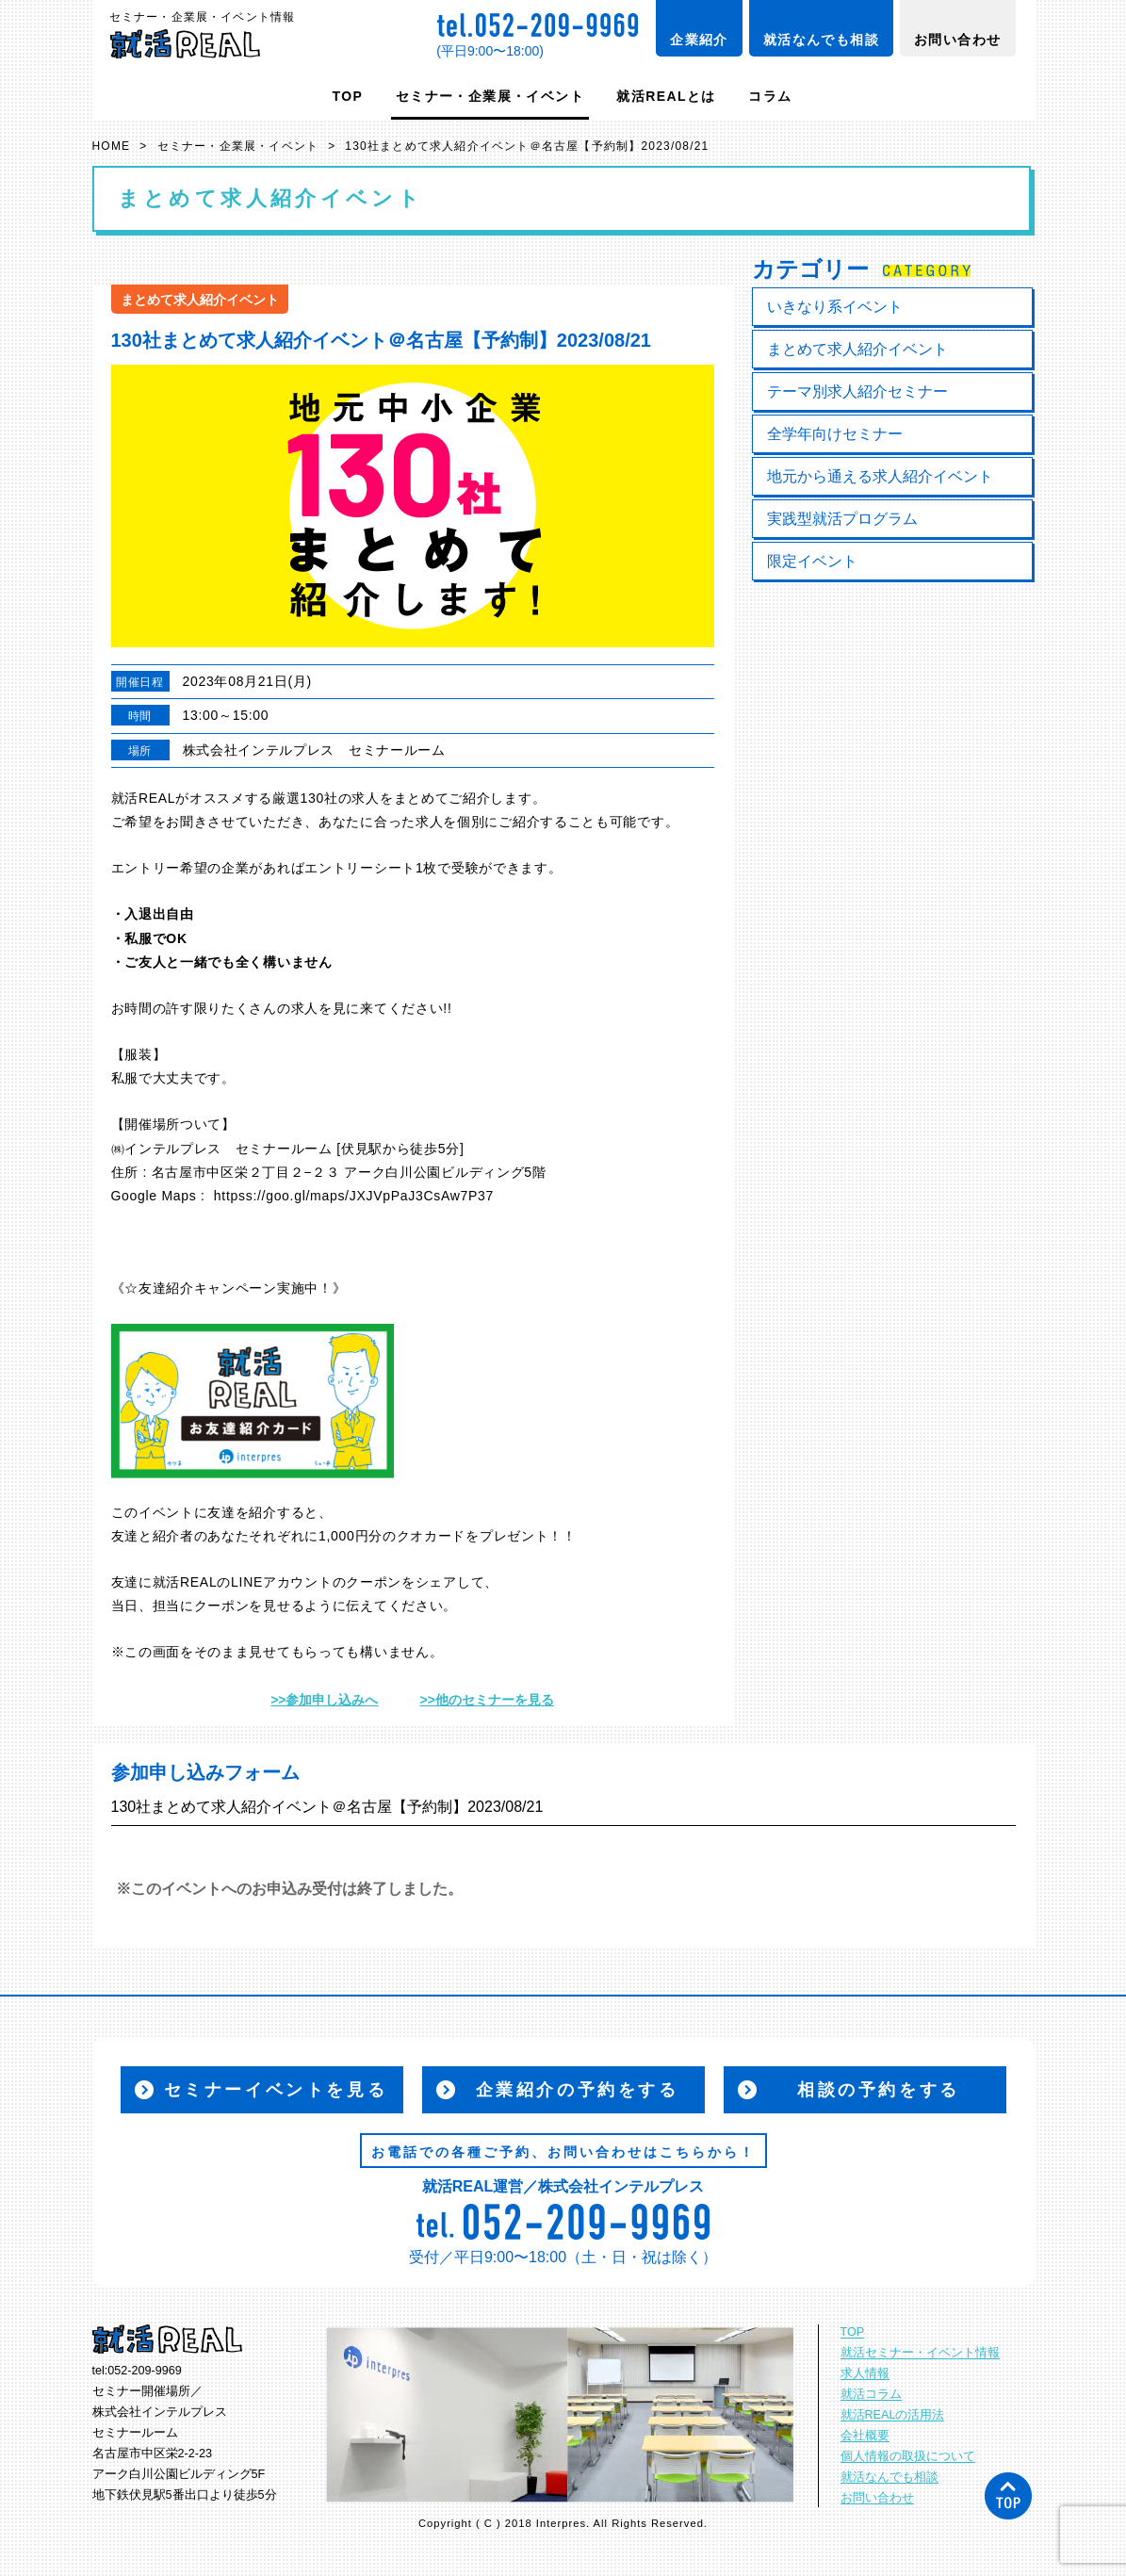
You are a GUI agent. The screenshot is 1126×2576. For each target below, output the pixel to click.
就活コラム (871, 2394)
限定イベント (812, 561)
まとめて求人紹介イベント (857, 349)
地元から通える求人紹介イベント (880, 476)
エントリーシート (360, 867)
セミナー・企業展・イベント (490, 96)
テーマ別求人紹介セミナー (857, 391)
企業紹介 (699, 39)
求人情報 (864, 2373)
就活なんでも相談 (821, 39)
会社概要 (864, 2435)
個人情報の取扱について (907, 2456)
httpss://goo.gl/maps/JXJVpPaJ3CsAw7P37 (354, 1195)
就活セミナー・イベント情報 (920, 2352)
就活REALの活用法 (892, 2414)
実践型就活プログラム (842, 519)
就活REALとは (665, 96)
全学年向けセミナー (835, 434)
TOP (348, 96)
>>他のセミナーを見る (487, 1699)
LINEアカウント (281, 1582)
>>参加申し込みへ (324, 1699)
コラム (769, 96)
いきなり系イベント (835, 307)
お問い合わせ (957, 39)
